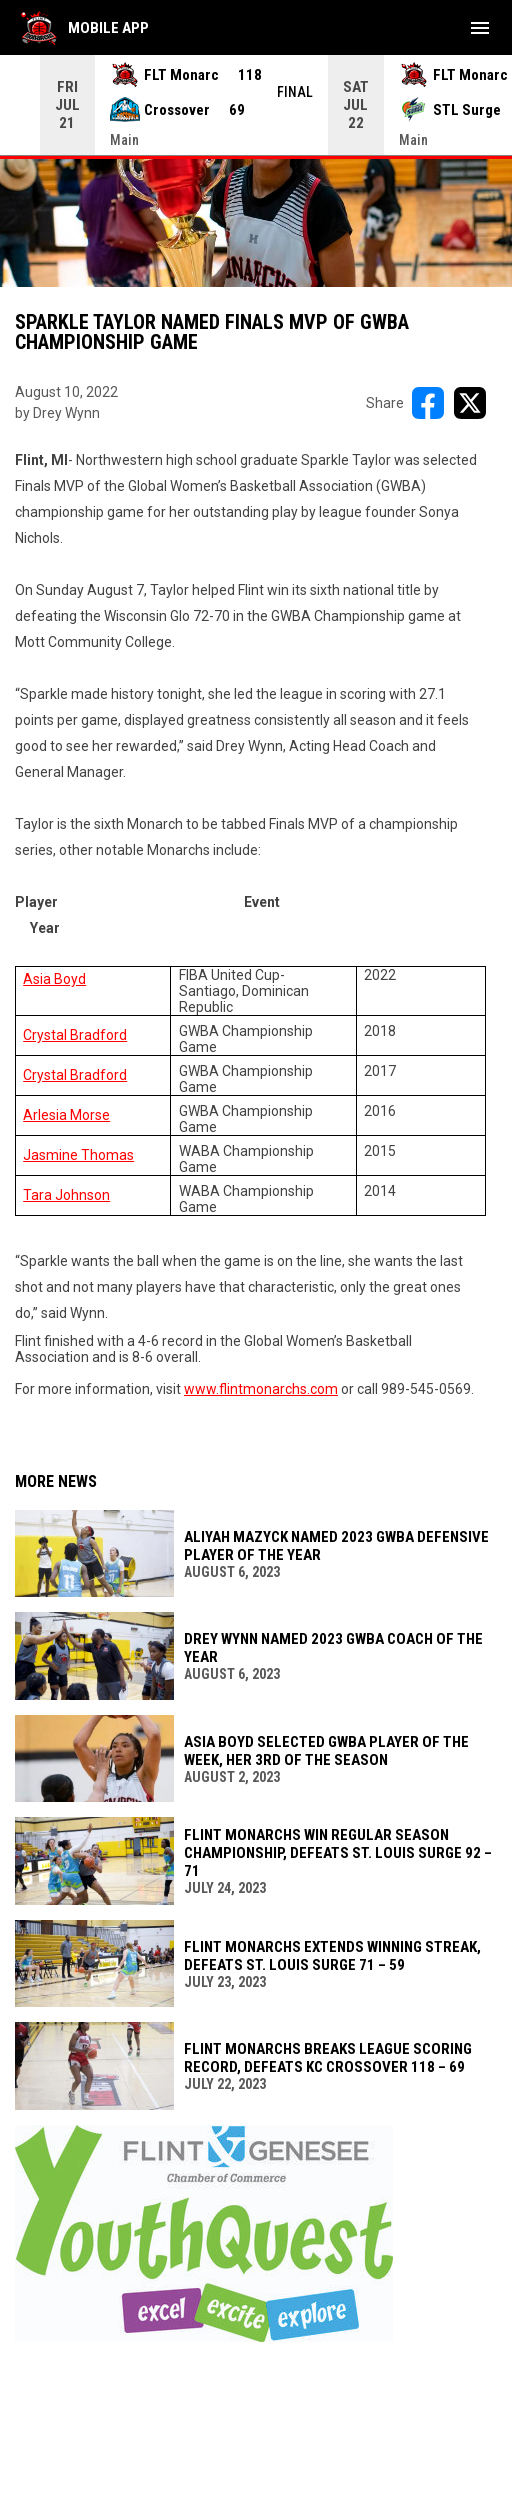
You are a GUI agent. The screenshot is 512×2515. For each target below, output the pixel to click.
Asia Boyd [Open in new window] (54, 979)
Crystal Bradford (75, 1035)
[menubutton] (480, 28)
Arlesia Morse (66, 1115)
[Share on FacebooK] (428, 403)
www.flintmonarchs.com (261, 1389)
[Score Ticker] (256, 105)
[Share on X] (470, 403)
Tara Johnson (66, 1195)
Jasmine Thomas (78, 1155)
